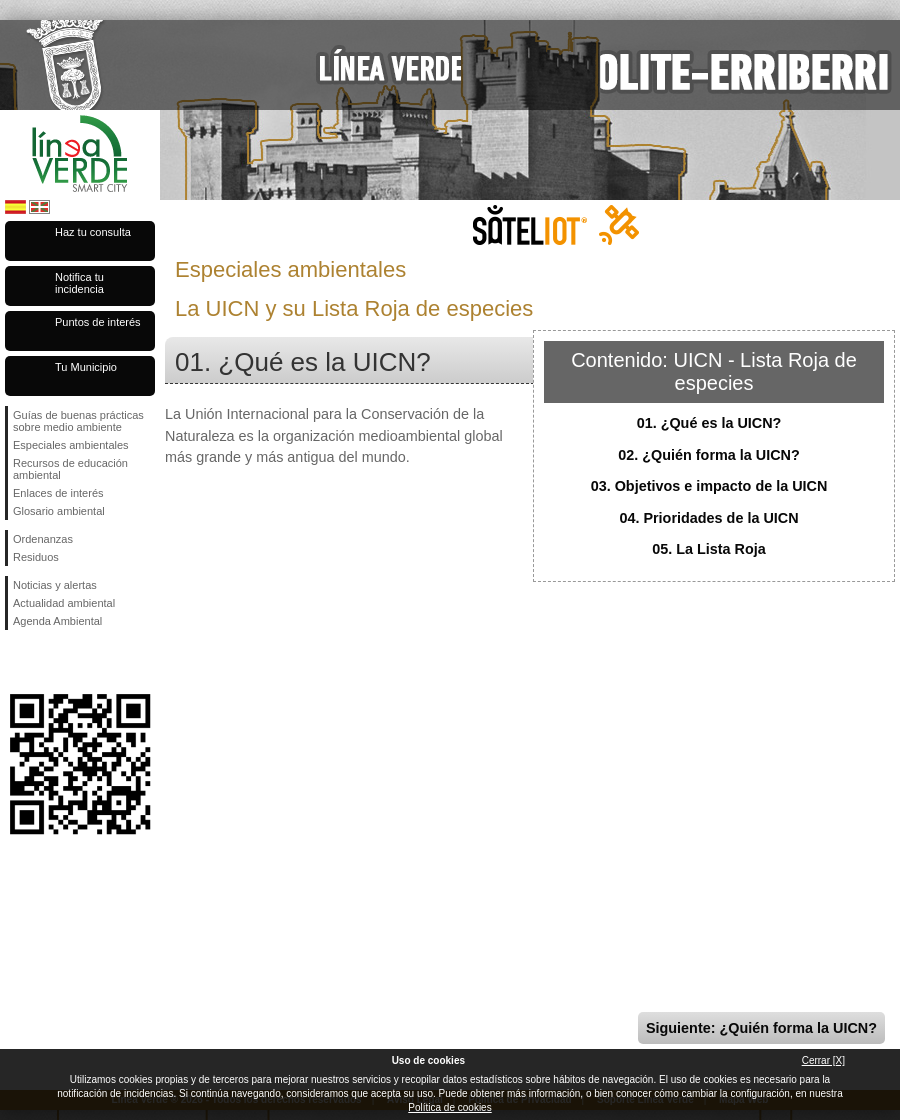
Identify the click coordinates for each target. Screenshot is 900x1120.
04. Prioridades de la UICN (708, 518)
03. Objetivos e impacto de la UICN (709, 486)
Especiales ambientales (71, 445)
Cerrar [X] (823, 1060)
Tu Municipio (86, 367)
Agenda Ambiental (57, 621)
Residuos (36, 557)
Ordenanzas (43, 539)
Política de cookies (449, 1107)
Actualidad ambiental (64, 603)
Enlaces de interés (58, 493)
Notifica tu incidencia (79, 283)
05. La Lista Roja (709, 549)
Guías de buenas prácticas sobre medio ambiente (78, 421)
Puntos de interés (98, 322)
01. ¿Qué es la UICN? (709, 423)
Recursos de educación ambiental (70, 469)
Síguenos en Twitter (50, 662)
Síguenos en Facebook (17, 662)
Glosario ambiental (59, 511)
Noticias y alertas (55, 585)
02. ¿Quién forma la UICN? (709, 455)
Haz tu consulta (93, 232)
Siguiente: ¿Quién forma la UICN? (761, 1028)
